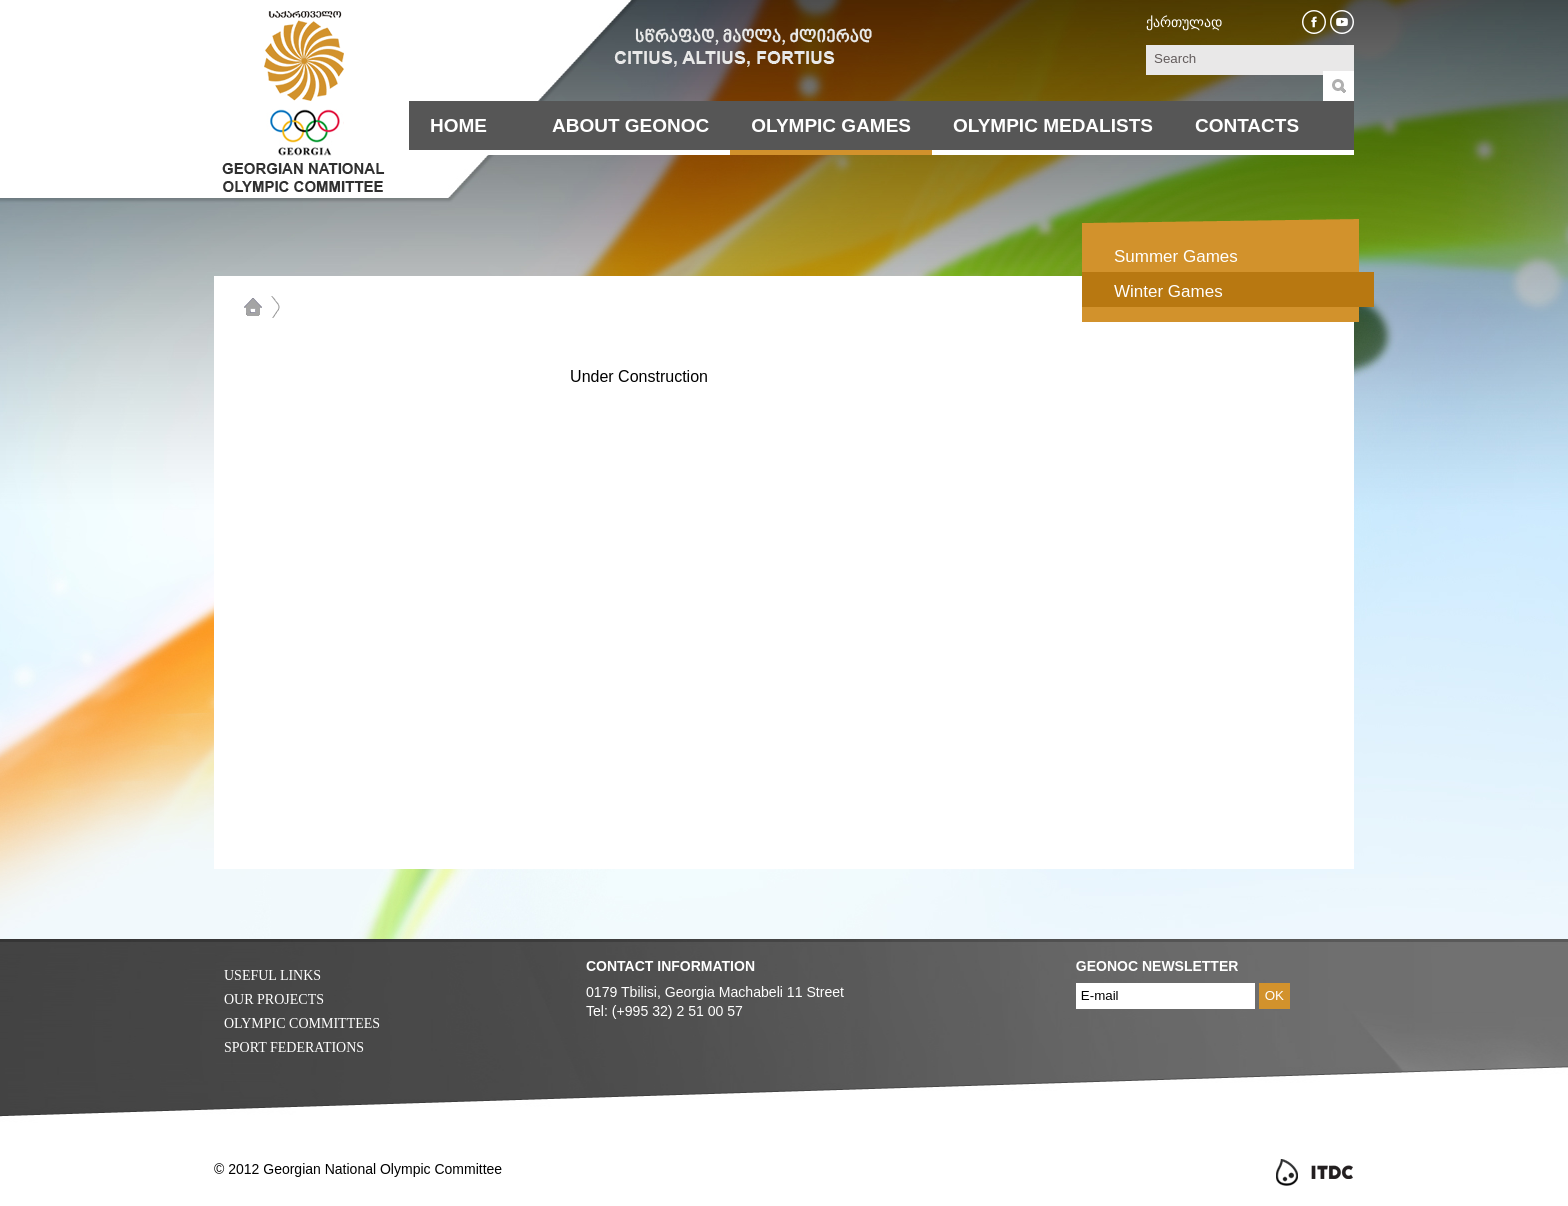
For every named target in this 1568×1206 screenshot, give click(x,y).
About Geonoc (630, 125)
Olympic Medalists (1053, 125)
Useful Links (272, 975)
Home (458, 125)
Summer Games (1176, 256)
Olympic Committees (302, 1023)
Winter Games (1168, 291)
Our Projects (274, 999)
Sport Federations (294, 1047)
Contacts (1247, 125)
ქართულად (1184, 22)
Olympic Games (831, 125)
